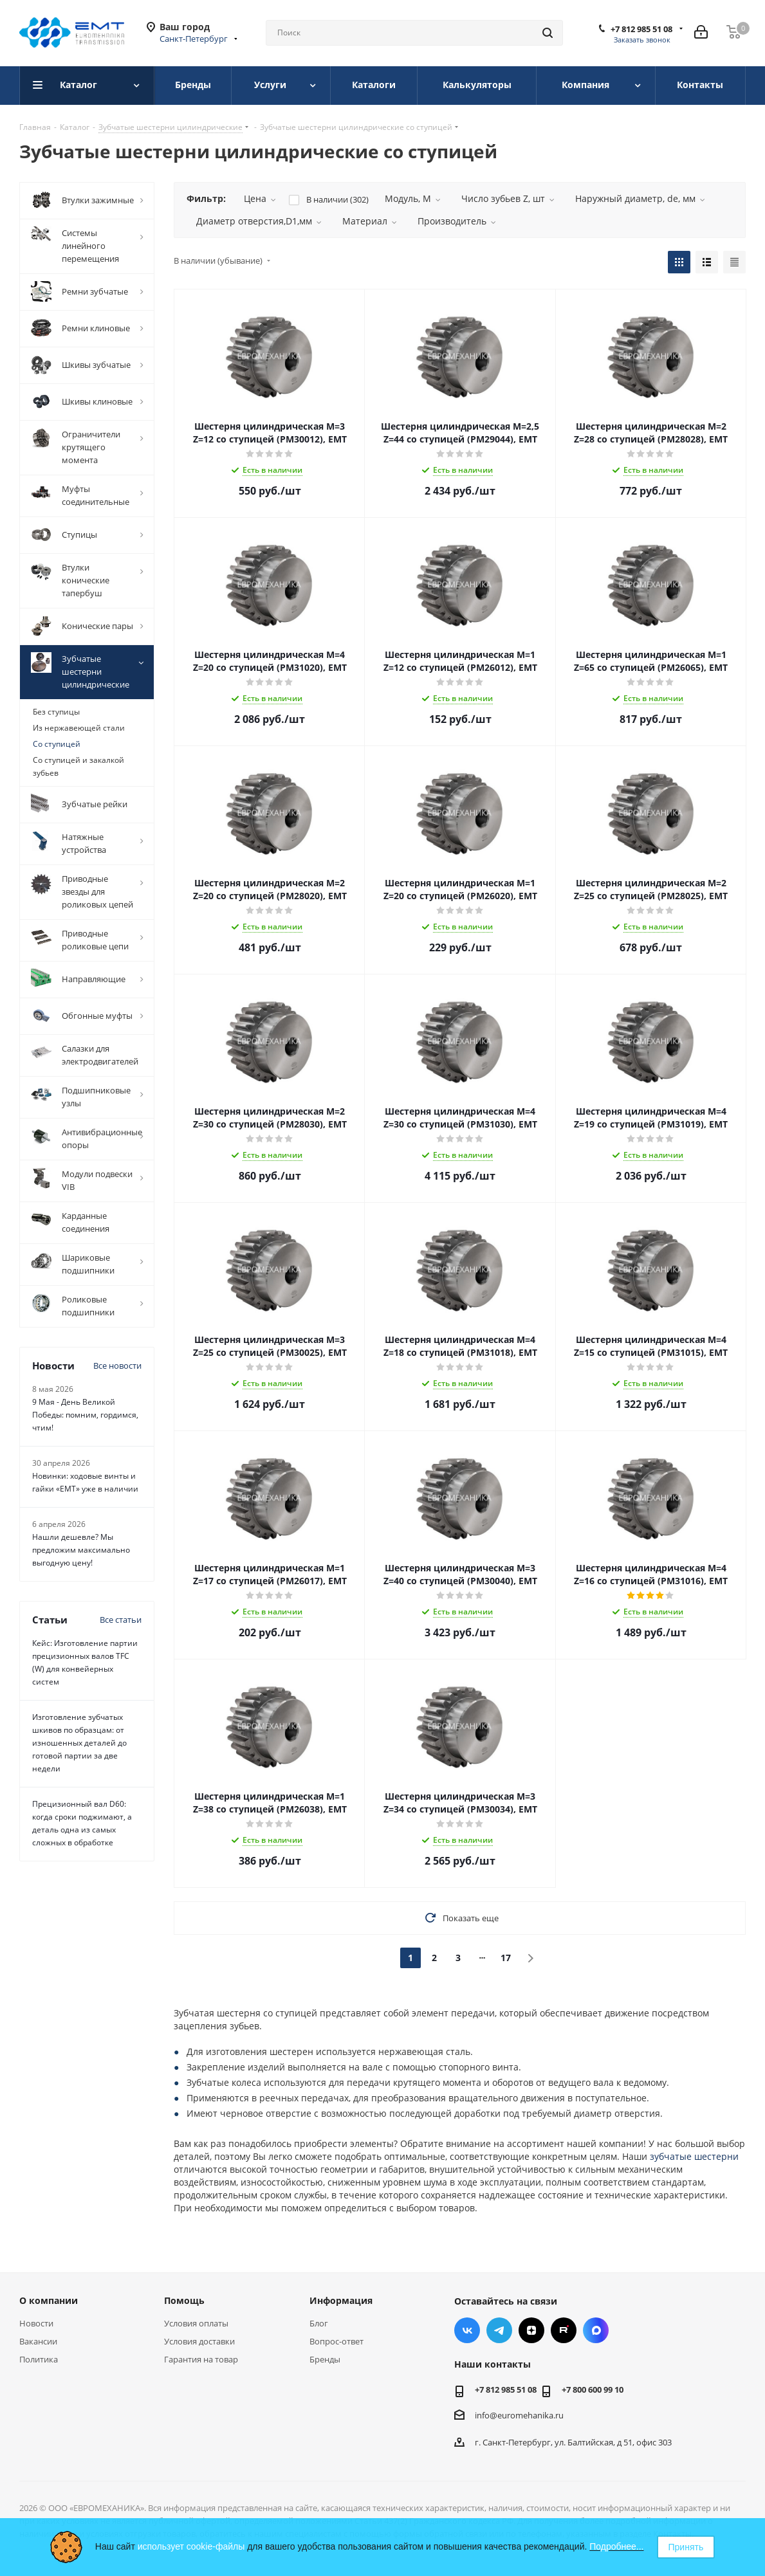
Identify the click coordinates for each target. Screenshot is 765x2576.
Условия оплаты (196, 2323)
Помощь (184, 2300)
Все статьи (121, 1619)
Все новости (117, 1365)
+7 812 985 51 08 (641, 29)
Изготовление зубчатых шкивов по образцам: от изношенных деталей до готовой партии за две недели (79, 1743)
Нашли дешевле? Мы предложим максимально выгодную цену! (81, 1549)
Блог (318, 2323)
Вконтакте (467, 2330)
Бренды (324, 2359)
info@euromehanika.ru (519, 2415)
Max (596, 2330)
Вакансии (38, 2341)
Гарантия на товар (201, 2359)
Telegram (499, 2330)
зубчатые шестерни (694, 2156)
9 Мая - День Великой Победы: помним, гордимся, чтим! (85, 1414)
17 (506, 1957)
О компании (48, 2300)
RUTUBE (563, 2330)
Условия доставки (199, 2341)
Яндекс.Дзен (531, 2330)
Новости (36, 2323)
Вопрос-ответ (336, 2341)
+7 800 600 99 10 (592, 2389)
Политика (38, 2359)
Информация (341, 2300)
